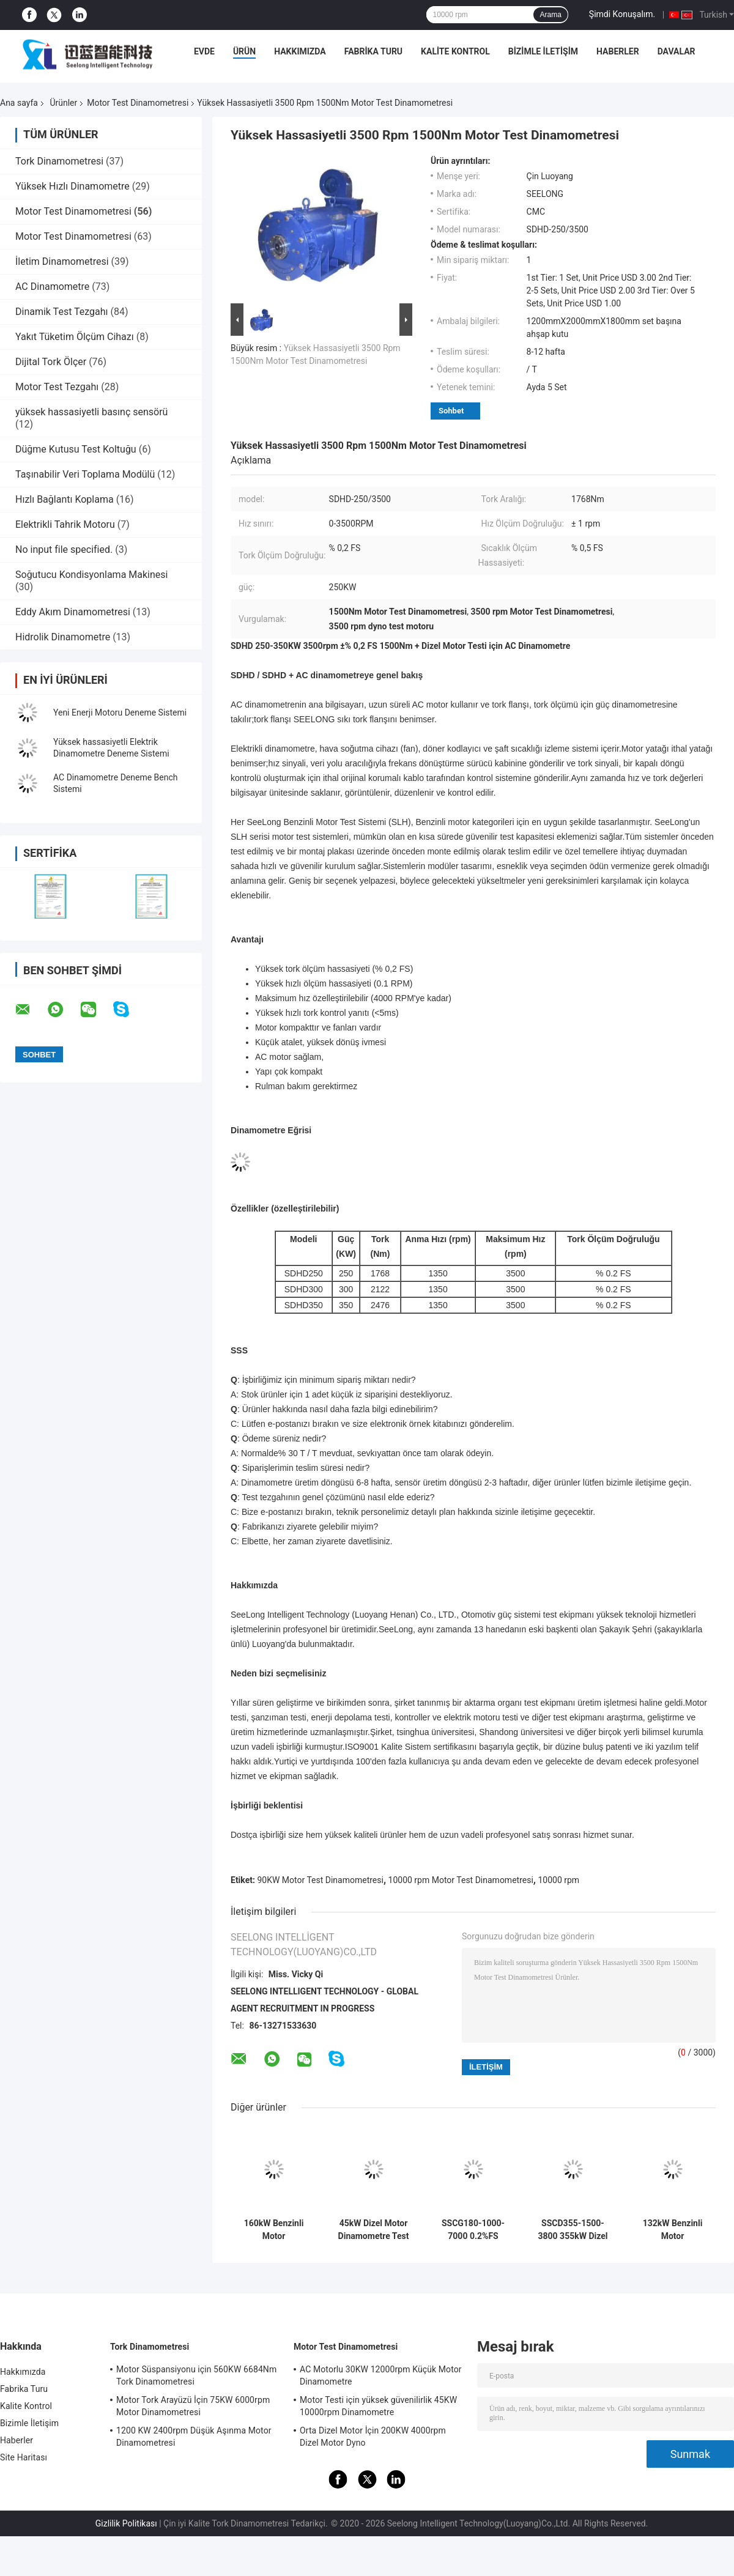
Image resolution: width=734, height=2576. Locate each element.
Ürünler (63, 103)
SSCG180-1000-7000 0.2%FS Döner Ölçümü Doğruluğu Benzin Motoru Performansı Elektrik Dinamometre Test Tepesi (473, 2229)
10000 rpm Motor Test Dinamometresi (460, 1880)
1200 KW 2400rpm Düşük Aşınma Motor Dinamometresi (194, 2437)
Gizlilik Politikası (126, 2523)
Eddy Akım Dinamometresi (72, 612)
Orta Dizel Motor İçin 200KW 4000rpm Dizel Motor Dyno (373, 2437)
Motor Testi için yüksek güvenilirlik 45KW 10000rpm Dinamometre (378, 2406)
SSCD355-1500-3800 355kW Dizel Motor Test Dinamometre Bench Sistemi (573, 2229)
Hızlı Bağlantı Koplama (64, 499)
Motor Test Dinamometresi (137, 103)
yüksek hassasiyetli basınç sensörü (91, 412)
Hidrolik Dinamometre (62, 637)
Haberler (617, 51)
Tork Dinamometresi (59, 161)
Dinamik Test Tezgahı (61, 311)
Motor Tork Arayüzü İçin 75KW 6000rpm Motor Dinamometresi (193, 2406)
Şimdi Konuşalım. (622, 14)
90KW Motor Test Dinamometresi (320, 1880)
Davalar (676, 51)
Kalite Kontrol (455, 51)
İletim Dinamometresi (62, 261)
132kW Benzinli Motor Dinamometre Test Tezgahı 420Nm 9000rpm (672, 2229)
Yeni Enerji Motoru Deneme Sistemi (120, 712)
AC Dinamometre (52, 286)
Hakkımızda (300, 51)
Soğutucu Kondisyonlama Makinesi (91, 574)
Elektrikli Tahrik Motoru (65, 524)
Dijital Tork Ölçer (50, 362)
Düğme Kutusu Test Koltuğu (75, 449)
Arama (550, 14)
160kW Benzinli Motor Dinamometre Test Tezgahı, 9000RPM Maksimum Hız (273, 2229)
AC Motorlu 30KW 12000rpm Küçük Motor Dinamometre (381, 2375)
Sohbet (451, 410)
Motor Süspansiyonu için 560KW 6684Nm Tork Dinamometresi (196, 2375)
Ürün (244, 51)
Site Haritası (23, 2457)
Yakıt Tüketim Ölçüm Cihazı (74, 336)
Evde (204, 51)
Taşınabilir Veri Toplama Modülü (85, 474)
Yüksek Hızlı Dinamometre (72, 186)
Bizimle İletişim (543, 51)
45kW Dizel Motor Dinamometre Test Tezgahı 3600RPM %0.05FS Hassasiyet (373, 2229)
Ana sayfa (19, 103)
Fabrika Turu (373, 51)
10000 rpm (558, 1880)
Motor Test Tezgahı (56, 387)
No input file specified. (64, 549)
